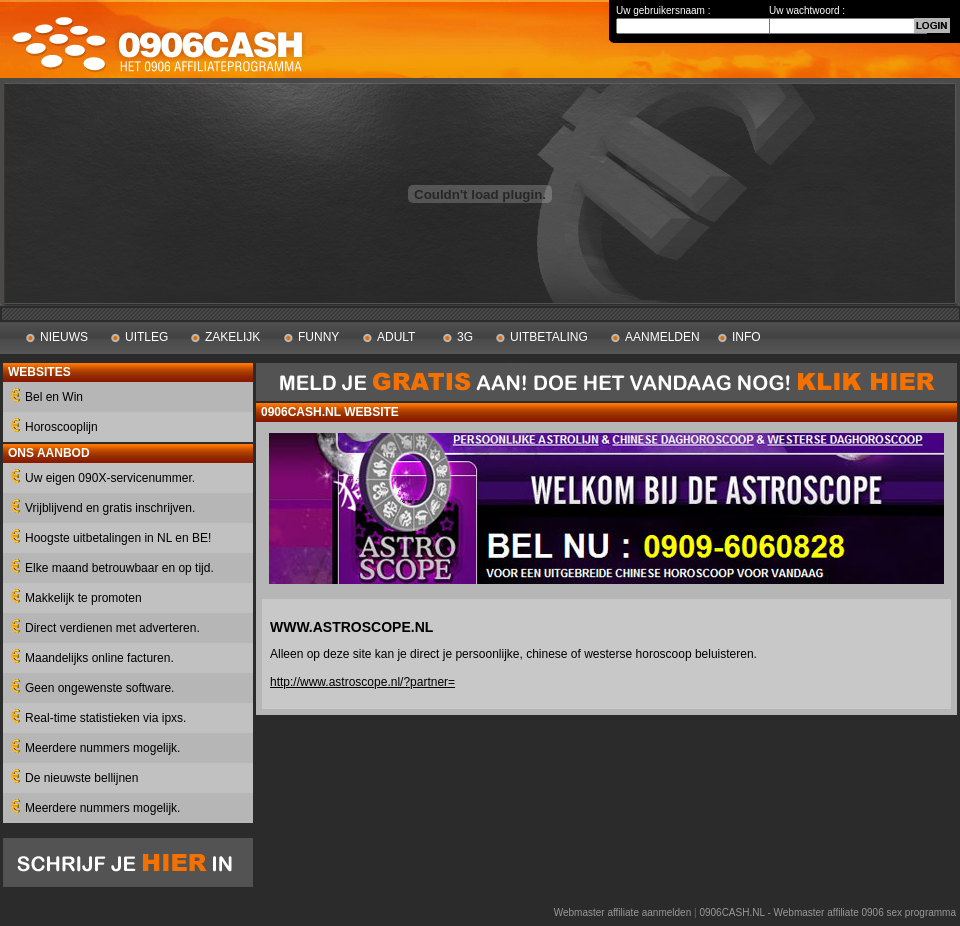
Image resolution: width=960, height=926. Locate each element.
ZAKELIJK (232, 337)
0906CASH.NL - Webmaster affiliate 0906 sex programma (827, 912)
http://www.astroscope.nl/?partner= (362, 682)
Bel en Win (54, 397)
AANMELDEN (662, 337)
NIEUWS (64, 337)
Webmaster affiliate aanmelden (623, 912)
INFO (746, 337)
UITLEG (146, 337)
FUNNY (318, 337)
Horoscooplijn (61, 427)
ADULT (396, 337)
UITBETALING (549, 337)
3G (465, 337)
